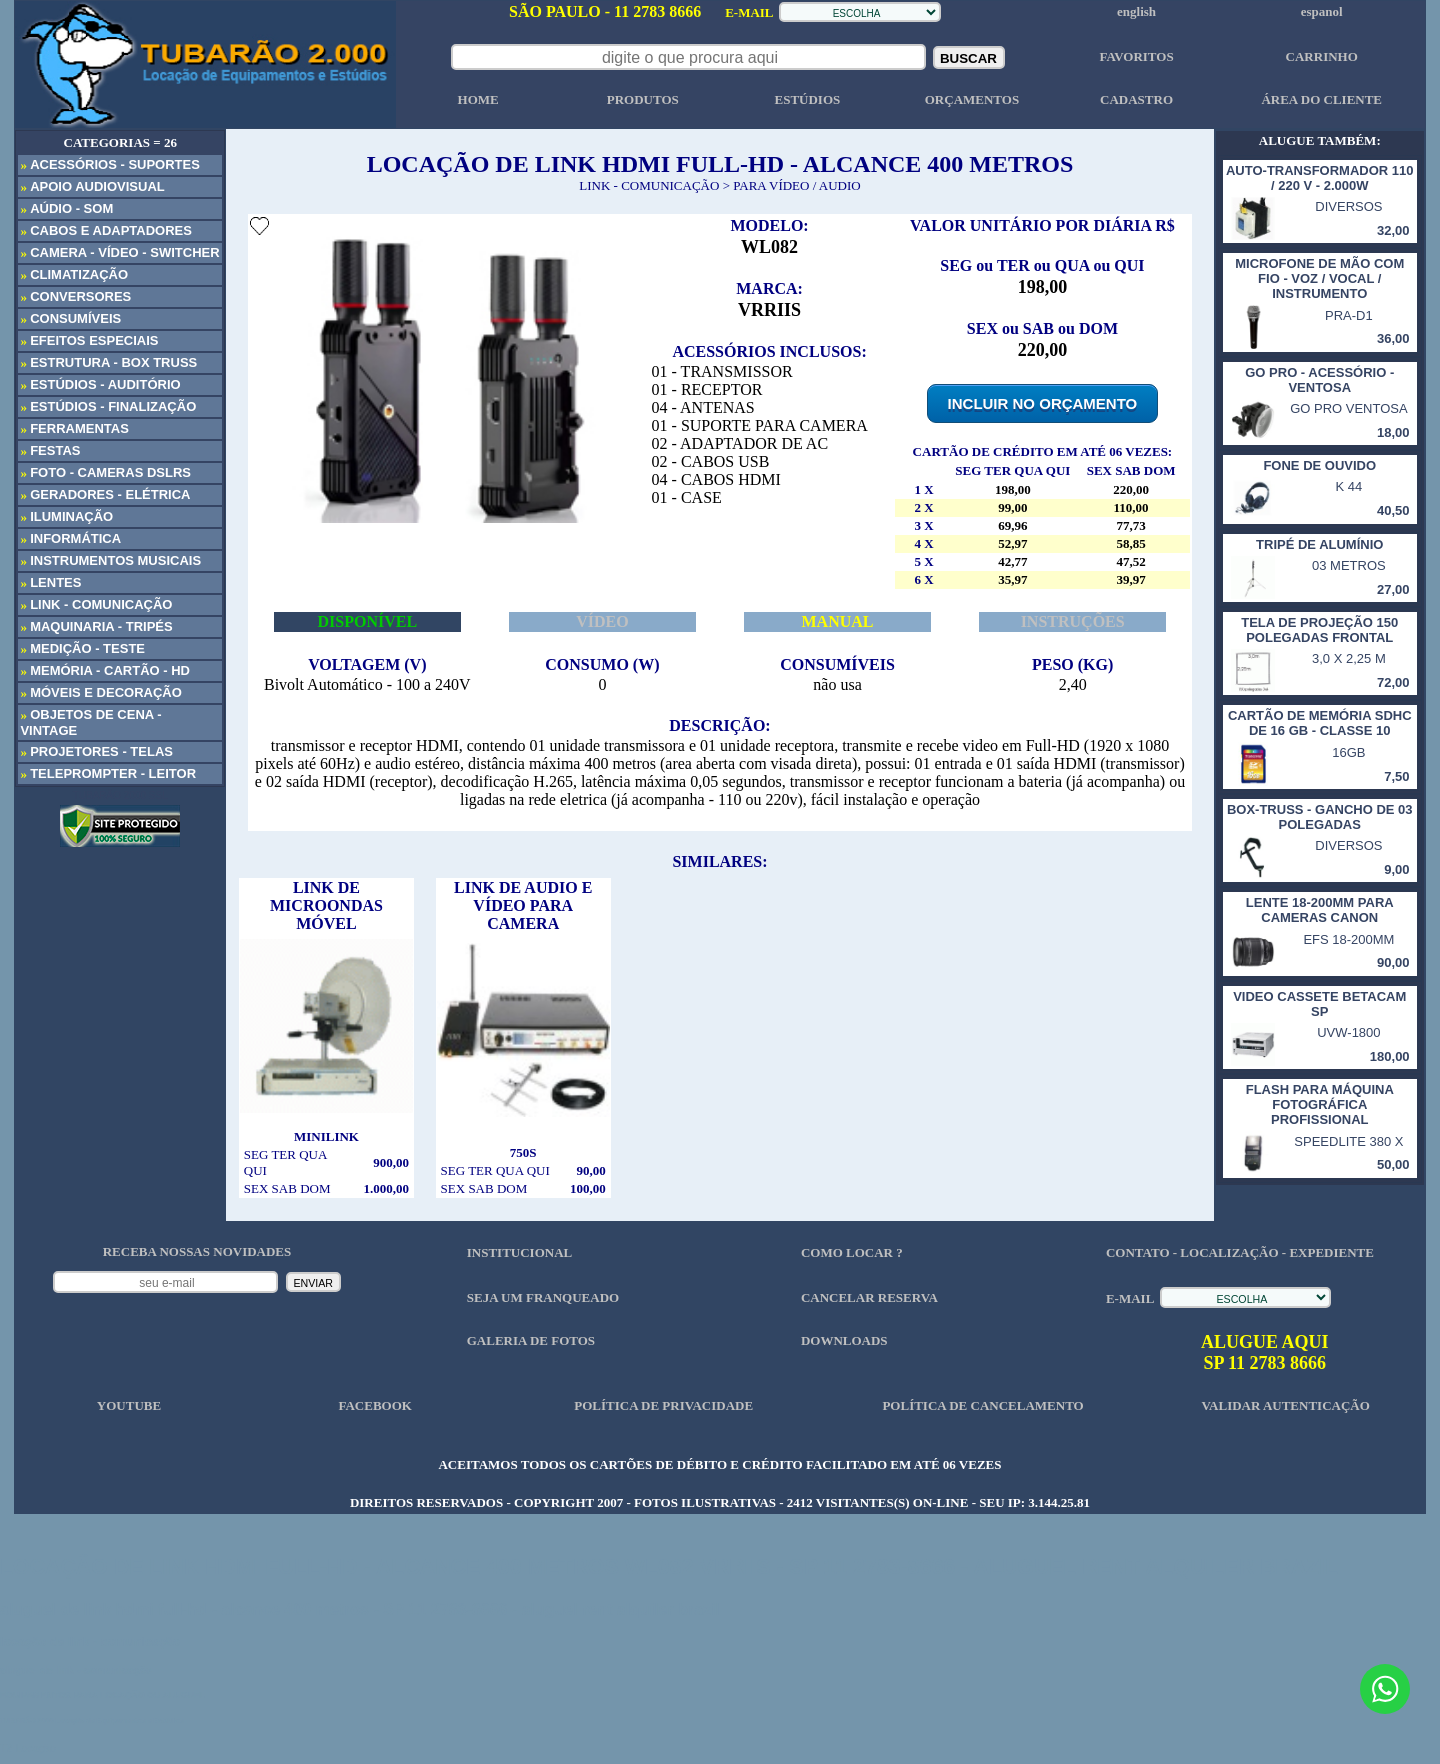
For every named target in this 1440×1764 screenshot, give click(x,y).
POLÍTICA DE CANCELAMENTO (982, 1405)
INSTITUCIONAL (519, 1252)
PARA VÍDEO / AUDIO (797, 185)
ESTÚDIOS (807, 99)
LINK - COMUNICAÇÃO (649, 185)
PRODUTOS (643, 99)
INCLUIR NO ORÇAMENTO (1043, 403)
